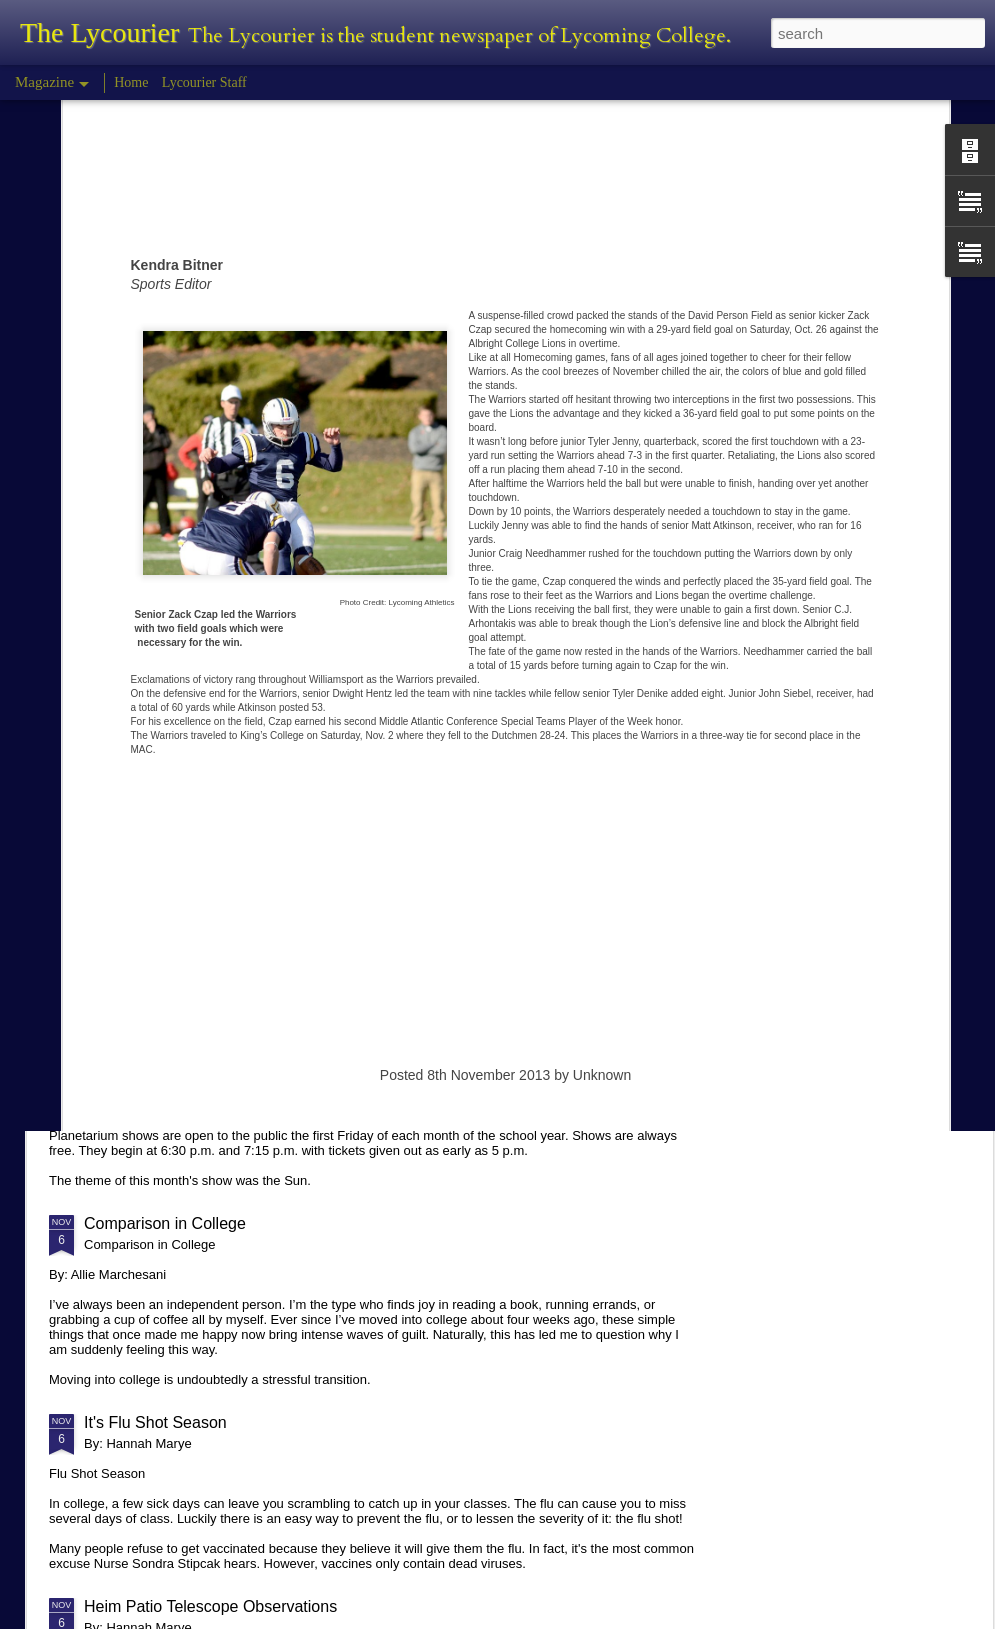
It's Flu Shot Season (155, 1422)
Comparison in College (165, 1223)
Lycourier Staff (204, 82)
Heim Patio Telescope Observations (210, 1606)
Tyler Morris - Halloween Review (198, 716)
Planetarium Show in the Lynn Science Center (247, 1039)
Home (131, 82)
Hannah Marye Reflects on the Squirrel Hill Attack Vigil (276, 885)
